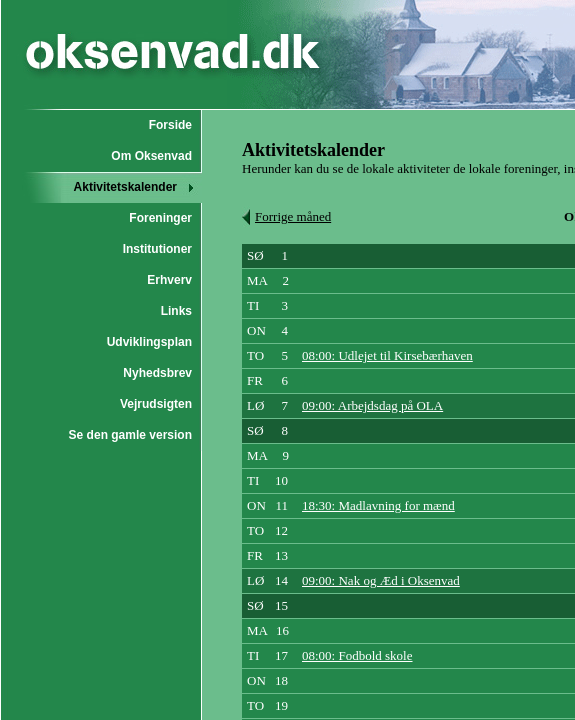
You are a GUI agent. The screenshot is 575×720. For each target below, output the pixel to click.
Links (176, 311)
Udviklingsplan (149, 342)
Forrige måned (293, 216)
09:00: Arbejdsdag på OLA (372, 405)
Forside (170, 125)
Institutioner (157, 249)
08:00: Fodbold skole (357, 655)
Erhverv (169, 280)
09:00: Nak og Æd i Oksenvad (381, 580)
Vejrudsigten (156, 404)
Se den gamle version (130, 435)
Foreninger (160, 218)
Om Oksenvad (151, 156)
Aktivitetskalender (125, 187)
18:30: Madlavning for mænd (378, 505)
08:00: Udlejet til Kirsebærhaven (387, 355)
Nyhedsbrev (157, 373)
